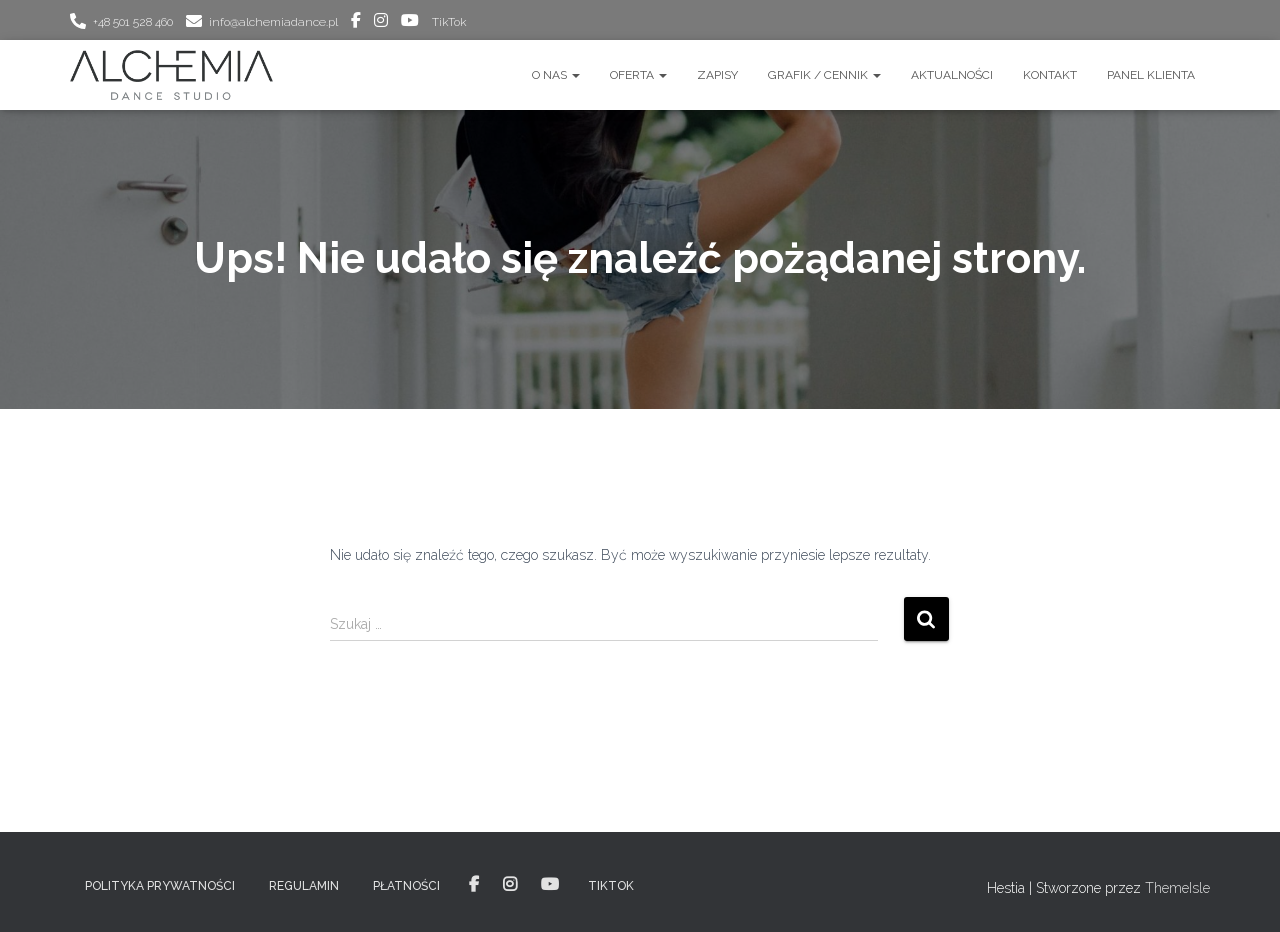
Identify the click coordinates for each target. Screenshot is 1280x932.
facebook (356, 23)
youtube (410, 23)
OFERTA (638, 75)
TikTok (449, 22)
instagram (381, 23)
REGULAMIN (304, 886)
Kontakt (1050, 75)
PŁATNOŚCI (406, 886)
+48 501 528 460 (133, 22)
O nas (556, 75)
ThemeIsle (1177, 888)
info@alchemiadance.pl (273, 22)
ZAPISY (717, 75)
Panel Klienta (1151, 75)
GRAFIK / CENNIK (824, 75)
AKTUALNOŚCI (952, 75)
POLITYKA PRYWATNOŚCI (160, 886)
